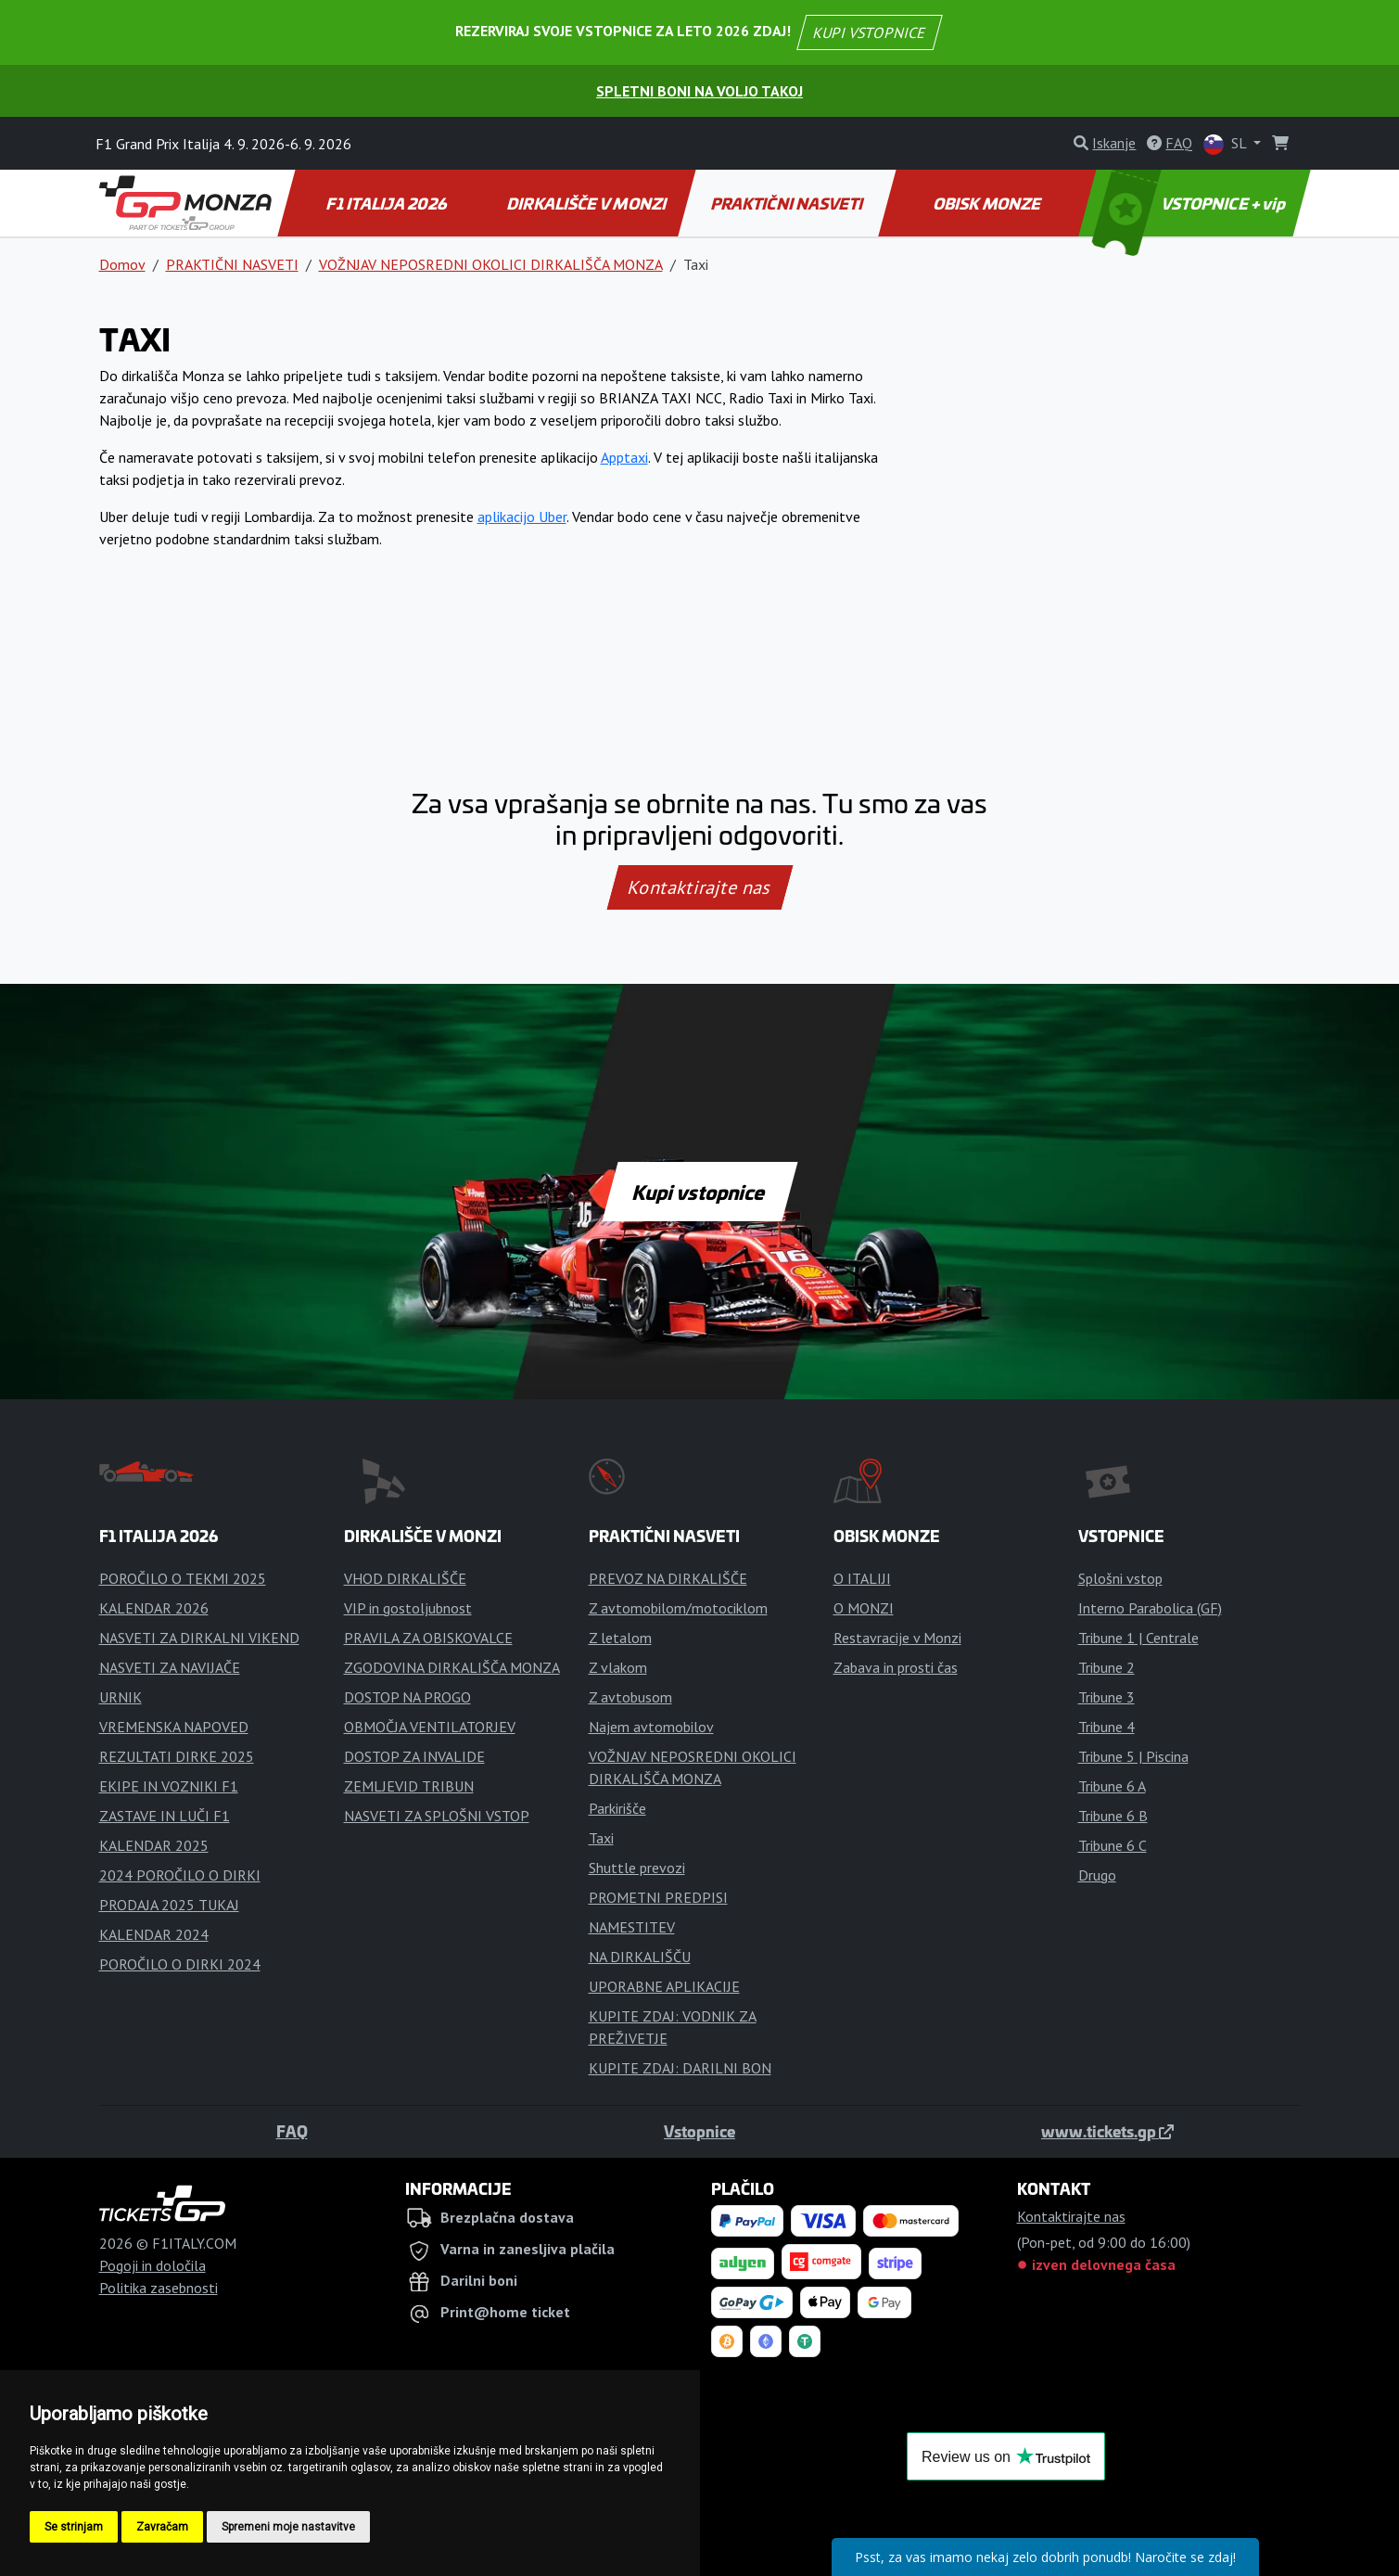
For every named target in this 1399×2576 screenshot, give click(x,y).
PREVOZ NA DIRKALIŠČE (668, 1578)
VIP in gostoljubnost (408, 1608)
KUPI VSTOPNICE (869, 32)
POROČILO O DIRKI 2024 (180, 1964)
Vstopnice (699, 2131)
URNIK (120, 1697)
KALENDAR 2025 (154, 1845)
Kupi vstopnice (699, 1191)
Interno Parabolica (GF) (1150, 1608)
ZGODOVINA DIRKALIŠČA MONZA (452, 1667)
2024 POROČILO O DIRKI (180, 1875)
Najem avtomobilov (651, 1726)
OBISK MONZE (988, 203)
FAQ (292, 2131)
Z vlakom (618, 1667)
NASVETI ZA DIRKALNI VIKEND (199, 1637)
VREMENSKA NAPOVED (173, 1726)
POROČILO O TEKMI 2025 (182, 1578)
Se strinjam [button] (74, 2526)
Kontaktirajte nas (699, 887)
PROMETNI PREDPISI (658, 1897)
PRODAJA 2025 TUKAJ (169, 1904)
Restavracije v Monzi (897, 1637)
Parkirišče (617, 1808)
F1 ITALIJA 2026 (387, 203)
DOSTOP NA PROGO (407, 1697)
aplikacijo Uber (521, 516)
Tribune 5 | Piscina (1133, 1756)
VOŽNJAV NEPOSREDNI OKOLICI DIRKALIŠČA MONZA (491, 264)
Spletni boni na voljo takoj (699, 91)
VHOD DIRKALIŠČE (405, 1578)
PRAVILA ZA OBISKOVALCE (428, 1637)
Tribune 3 (1106, 1697)
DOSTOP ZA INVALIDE (414, 1756)
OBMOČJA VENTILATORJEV (429, 1726)
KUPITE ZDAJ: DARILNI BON (680, 2068)
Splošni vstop (1120, 1578)
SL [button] (1226, 144)
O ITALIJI (862, 1578)
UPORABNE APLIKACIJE (664, 1986)
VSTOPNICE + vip (1190, 203)
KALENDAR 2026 (154, 1608)
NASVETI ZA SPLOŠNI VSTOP (436, 1815)
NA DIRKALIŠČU (640, 1956)
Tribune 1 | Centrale (1138, 1637)
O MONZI (863, 1608)
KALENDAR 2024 (154, 1934)
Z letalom (620, 1637)
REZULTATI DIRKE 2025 (176, 1756)
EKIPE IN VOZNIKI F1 (168, 1786)
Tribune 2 (1106, 1667)
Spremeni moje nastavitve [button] (288, 2526)
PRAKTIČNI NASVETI (787, 203)
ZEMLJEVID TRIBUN (409, 1786)
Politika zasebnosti (158, 2287)
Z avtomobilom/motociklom (678, 1608)
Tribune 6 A (1112, 1786)
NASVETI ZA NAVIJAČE (169, 1667)
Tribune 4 (1106, 1726)
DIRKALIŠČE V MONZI (586, 203)
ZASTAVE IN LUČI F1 (164, 1815)
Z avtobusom (630, 1697)
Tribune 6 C (1112, 1845)
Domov (122, 264)
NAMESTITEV (632, 1927)
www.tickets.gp (1107, 2131)
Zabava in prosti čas (895, 1667)
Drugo (1097, 1875)
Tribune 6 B (1113, 1815)
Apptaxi (624, 457)
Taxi (601, 1838)
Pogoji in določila (152, 2265)
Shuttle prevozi (637, 1867)
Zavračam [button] (162, 2526)
